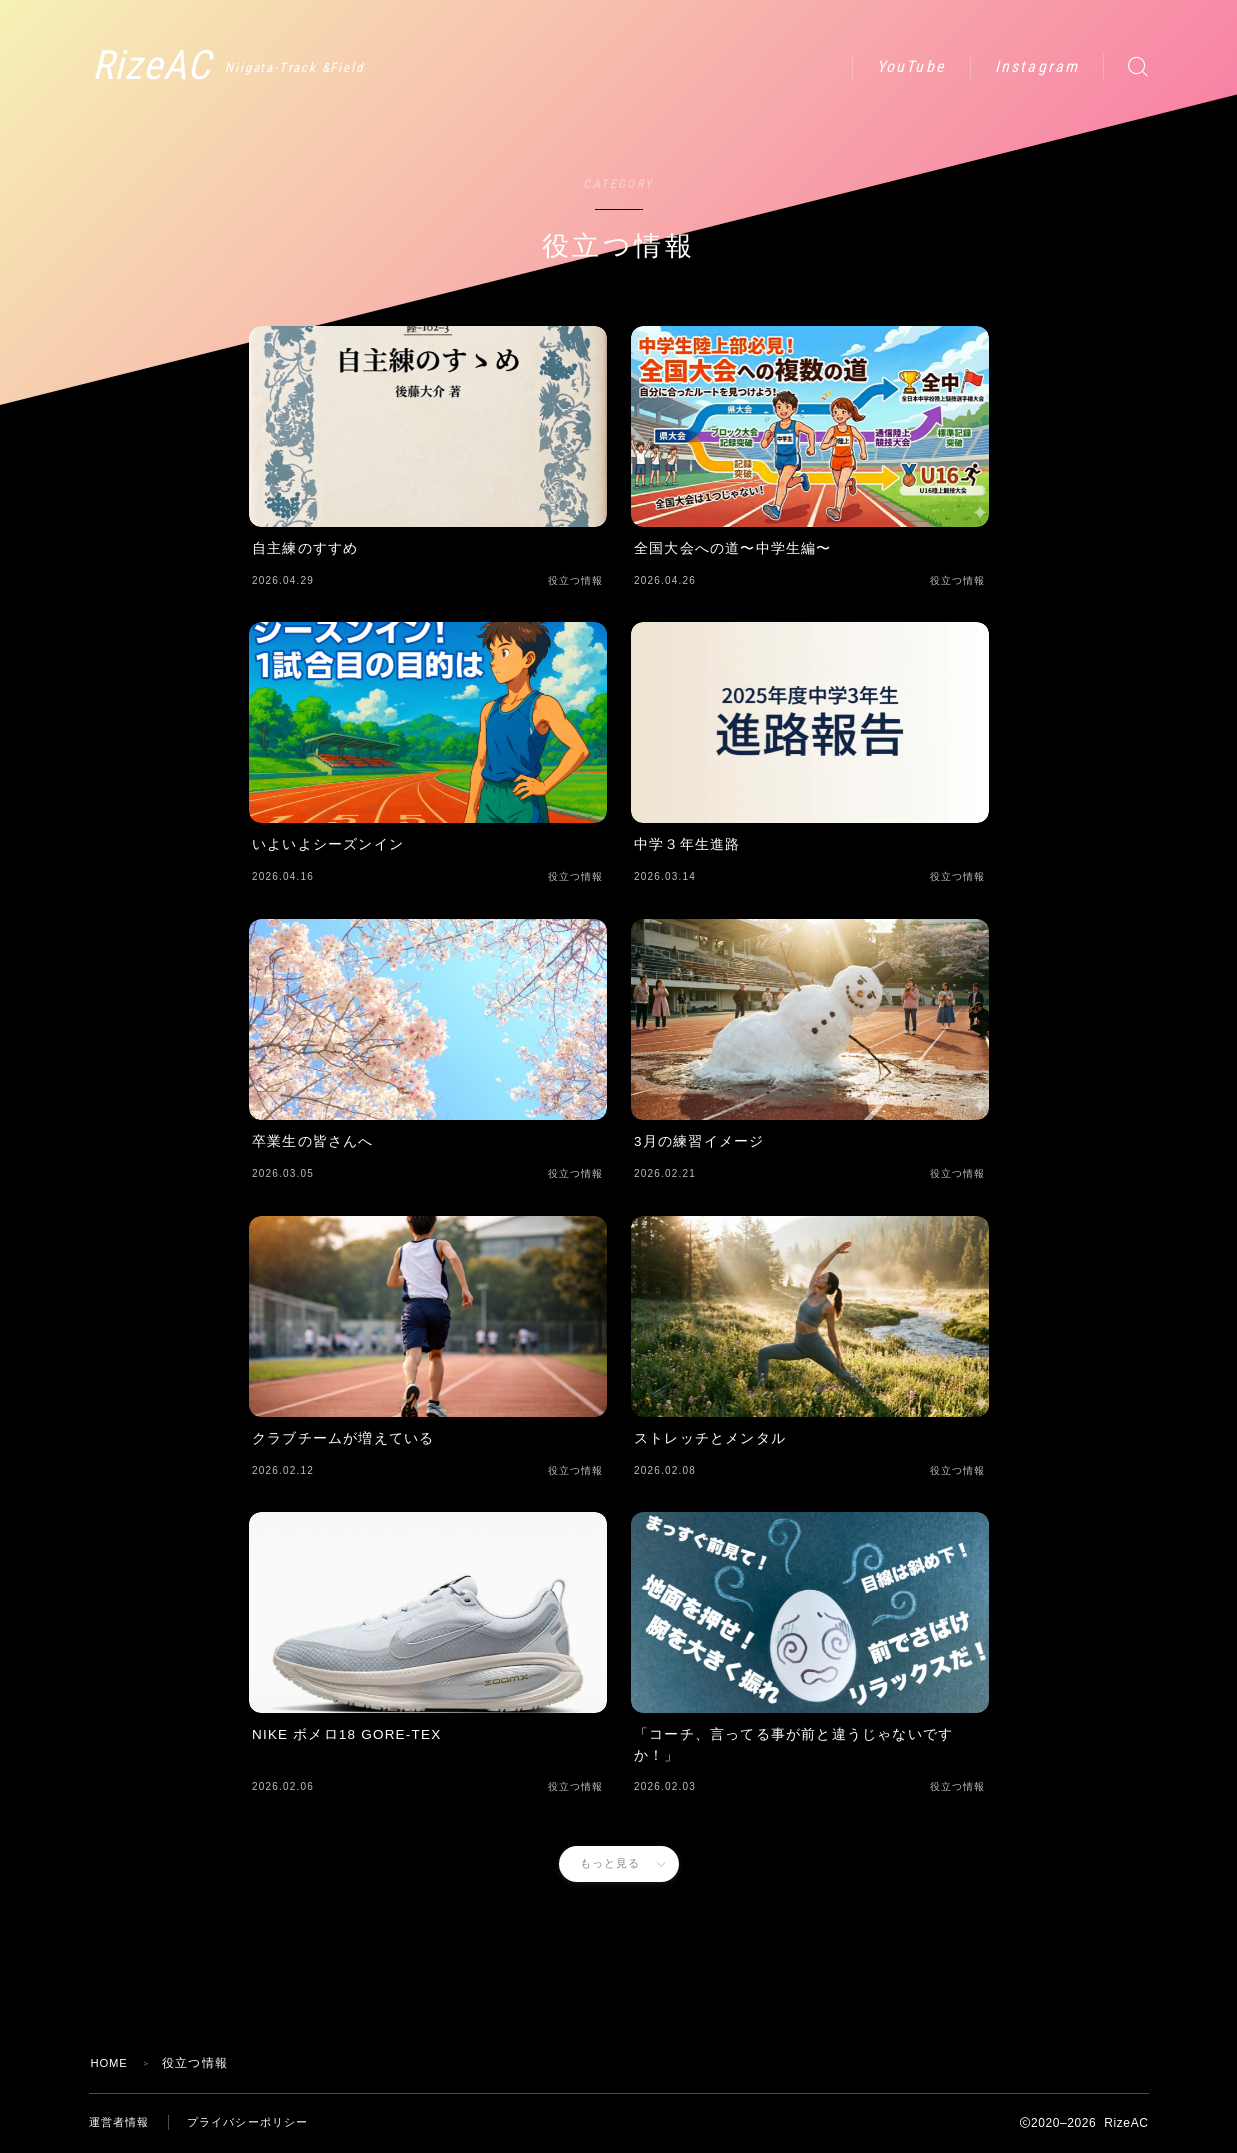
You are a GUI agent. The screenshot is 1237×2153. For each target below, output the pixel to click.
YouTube (911, 66)
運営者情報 (122, 2123)
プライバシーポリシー (258, 2123)
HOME (111, 2063)
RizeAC (193, 66)
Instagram (1037, 66)
